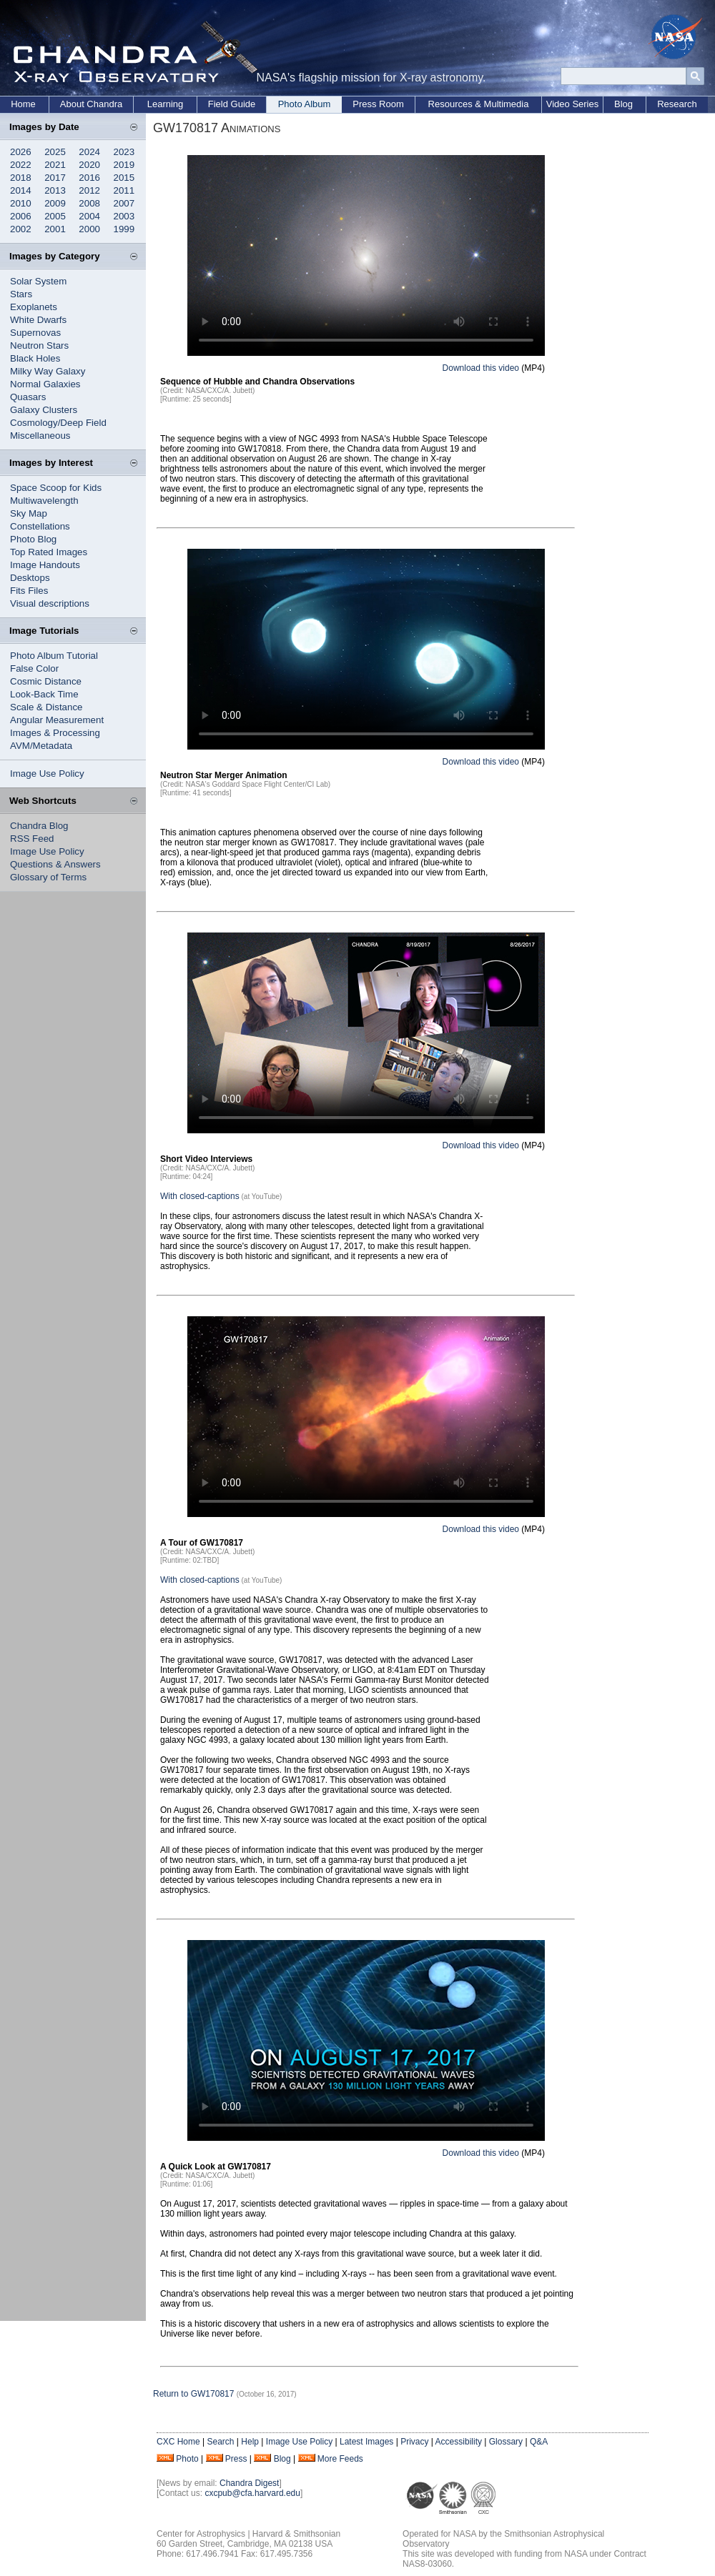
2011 (124, 190)
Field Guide (231, 104)
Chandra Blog (39, 825)
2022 (20, 164)
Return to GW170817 (193, 2394)
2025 (55, 151)
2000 (89, 229)
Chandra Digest (249, 2483)
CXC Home (178, 2442)
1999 (124, 229)
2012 (89, 190)
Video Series (572, 104)
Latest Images (366, 2442)
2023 (124, 151)
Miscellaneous (40, 435)
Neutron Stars (39, 345)
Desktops (30, 577)
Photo (187, 2459)
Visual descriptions (49, 603)
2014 (20, 190)
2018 (20, 177)
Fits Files (29, 590)
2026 (20, 151)
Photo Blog (33, 539)
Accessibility (458, 2442)
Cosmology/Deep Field (58, 422)
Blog (623, 104)
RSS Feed (32, 838)
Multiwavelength (44, 500)
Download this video (481, 368)
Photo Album (304, 104)
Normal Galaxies (45, 384)
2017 (55, 177)
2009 (55, 203)
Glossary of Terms (48, 877)
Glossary (506, 2442)
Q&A (539, 2442)
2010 (20, 203)
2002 (20, 229)
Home (23, 104)
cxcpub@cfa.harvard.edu (252, 2493)
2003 (124, 216)
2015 (124, 177)
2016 (89, 177)
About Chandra (91, 104)
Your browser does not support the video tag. (366, 255)
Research (677, 104)
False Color (34, 668)
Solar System (38, 281)
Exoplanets (33, 307)
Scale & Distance (46, 707)
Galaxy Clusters (43, 409)
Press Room (378, 104)
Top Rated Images (48, 552)
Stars (21, 294)
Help (250, 2442)
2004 (89, 216)
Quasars (28, 397)
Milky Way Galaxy (47, 371)
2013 (55, 190)
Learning (165, 104)
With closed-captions (200, 1196)
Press (236, 2459)
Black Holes (35, 358)
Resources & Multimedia (478, 104)
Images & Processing (55, 732)
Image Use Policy (47, 773)
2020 (89, 164)
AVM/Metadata (41, 745)
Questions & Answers (55, 864)
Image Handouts (45, 565)
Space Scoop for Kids (56, 487)
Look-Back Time (44, 694)
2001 (55, 229)
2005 (55, 216)
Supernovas (35, 332)
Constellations (40, 526)
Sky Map (28, 513)
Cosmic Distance (46, 681)
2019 (124, 164)
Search (220, 2442)
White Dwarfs (38, 319)
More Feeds (340, 2459)
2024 (89, 151)
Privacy (414, 2442)
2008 (89, 203)
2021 (55, 164)
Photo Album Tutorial (54, 655)
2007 (124, 203)
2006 (20, 216)
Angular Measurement (57, 720)
